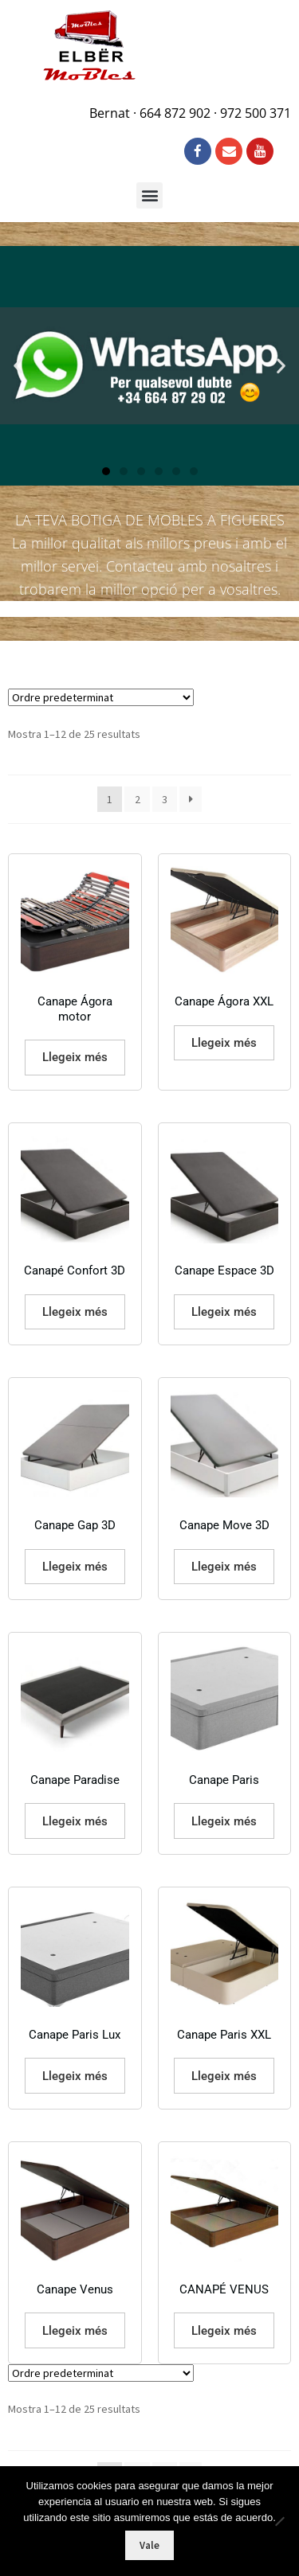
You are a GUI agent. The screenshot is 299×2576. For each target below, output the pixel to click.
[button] (149, 195)
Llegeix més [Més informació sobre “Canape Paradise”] (75, 1821)
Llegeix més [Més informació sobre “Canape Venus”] (75, 2331)
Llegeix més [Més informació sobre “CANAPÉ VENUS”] (224, 2331)
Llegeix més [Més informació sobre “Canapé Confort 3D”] (75, 1312)
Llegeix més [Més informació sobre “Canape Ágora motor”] (75, 1057)
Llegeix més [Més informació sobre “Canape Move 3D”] (224, 1566)
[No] (279, 2521)
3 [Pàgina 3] (164, 799)
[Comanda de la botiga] (101, 697)
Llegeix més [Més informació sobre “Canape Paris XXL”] (224, 2076)
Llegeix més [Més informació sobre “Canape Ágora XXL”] (224, 1043)
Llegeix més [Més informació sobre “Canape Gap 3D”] (75, 1566)
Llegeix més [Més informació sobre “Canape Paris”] (224, 1821)
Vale (149, 2545)
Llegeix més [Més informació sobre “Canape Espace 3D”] (224, 1312)
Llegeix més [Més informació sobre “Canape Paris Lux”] (75, 2076)
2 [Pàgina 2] (137, 799)
